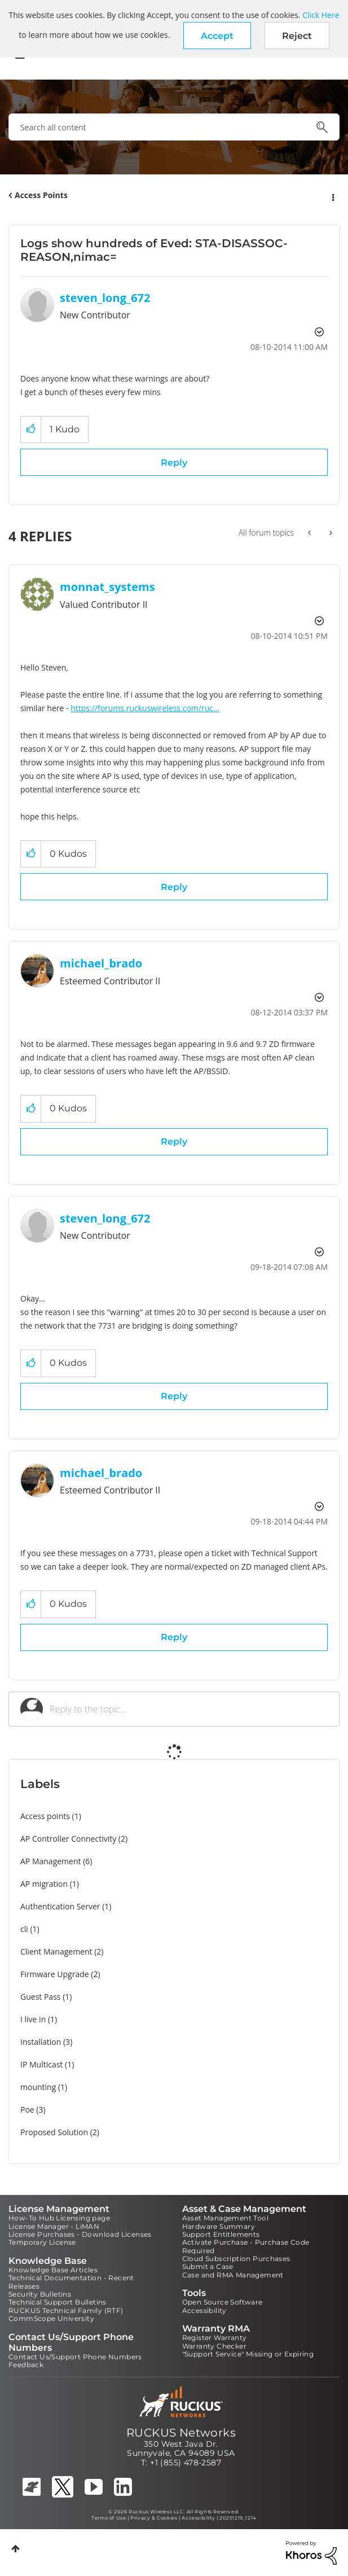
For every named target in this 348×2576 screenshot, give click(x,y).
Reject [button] (297, 35)
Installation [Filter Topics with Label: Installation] (40, 2041)
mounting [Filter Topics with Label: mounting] (38, 2087)
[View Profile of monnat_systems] (107, 586)
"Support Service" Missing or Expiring (248, 2354)
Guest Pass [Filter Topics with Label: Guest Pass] (40, 1996)
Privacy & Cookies (153, 2518)
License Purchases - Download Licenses (80, 2234)
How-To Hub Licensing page (59, 2218)
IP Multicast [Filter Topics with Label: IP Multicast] (41, 2064)
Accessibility (204, 2310)
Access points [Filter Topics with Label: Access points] (45, 1816)
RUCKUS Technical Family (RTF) (66, 2310)
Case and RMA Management (233, 2275)
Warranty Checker (214, 2346)
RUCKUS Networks (181, 2432)
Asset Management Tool (225, 2218)
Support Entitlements (221, 2234)
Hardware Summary (218, 2226)
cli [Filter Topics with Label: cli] (24, 1929)
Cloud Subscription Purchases (236, 2258)
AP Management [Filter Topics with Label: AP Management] (50, 1861)
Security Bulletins (39, 2294)
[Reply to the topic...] (189, 1709)
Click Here (320, 15)
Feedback (25, 2364)
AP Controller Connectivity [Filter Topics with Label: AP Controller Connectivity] (68, 1838)
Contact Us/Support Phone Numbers (75, 2356)
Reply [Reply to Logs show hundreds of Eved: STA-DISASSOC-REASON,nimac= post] (174, 462)
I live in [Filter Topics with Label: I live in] (33, 2019)
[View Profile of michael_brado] (101, 963)
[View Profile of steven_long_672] (105, 297)
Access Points (41, 195)
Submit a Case (208, 2266)
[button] (217, 35)
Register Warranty (214, 2337)
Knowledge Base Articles (53, 2270)
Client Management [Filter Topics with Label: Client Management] (56, 1951)
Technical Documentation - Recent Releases (71, 2281)
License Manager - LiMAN (53, 2226)
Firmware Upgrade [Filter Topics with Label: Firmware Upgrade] (54, 1974)
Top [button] (15, 2549)
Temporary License (42, 2242)
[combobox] (174, 127)
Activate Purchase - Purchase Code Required (246, 2246)
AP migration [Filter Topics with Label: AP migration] (44, 1883)
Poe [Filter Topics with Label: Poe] (27, 2109)
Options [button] (332, 196)
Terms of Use (108, 2518)
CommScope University (51, 2318)
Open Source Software (222, 2302)
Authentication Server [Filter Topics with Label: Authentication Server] (60, 1906)
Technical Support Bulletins (57, 2302)
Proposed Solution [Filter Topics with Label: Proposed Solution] (54, 2132)
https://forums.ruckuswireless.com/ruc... (145, 708)
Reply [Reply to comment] (174, 887)
